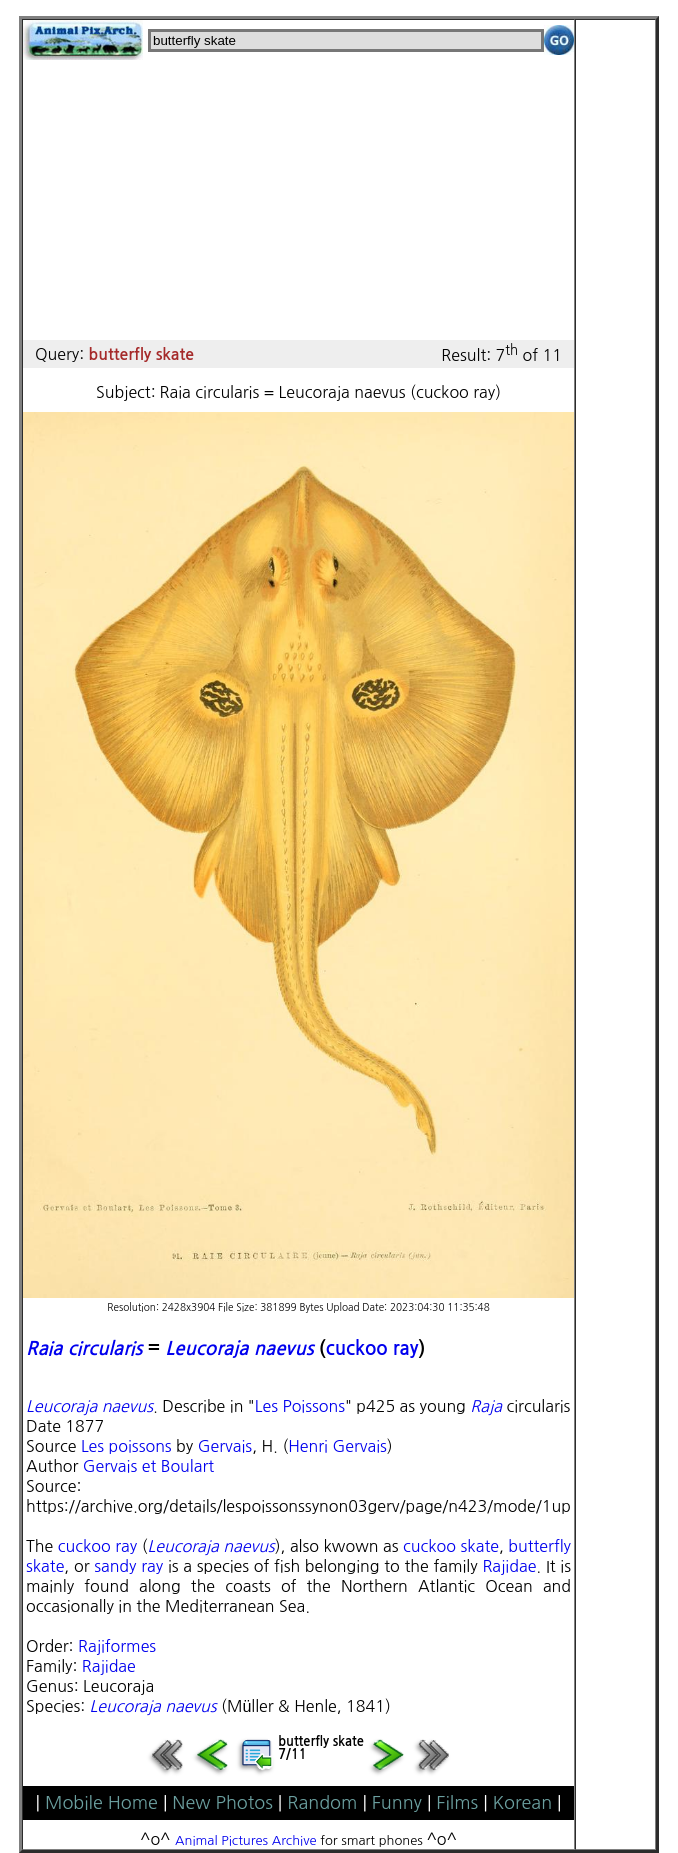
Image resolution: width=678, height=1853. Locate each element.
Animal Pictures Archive (246, 1840)
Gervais (225, 1446)
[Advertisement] (298, 200)
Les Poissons (300, 1406)
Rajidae (509, 1566)
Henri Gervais (337, 1446)
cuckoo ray (372, 1348)
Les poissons (126, 1446)
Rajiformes (117, 1646)
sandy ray (128, 1566)
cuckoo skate (451, 1546)
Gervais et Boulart (148, 1466)
